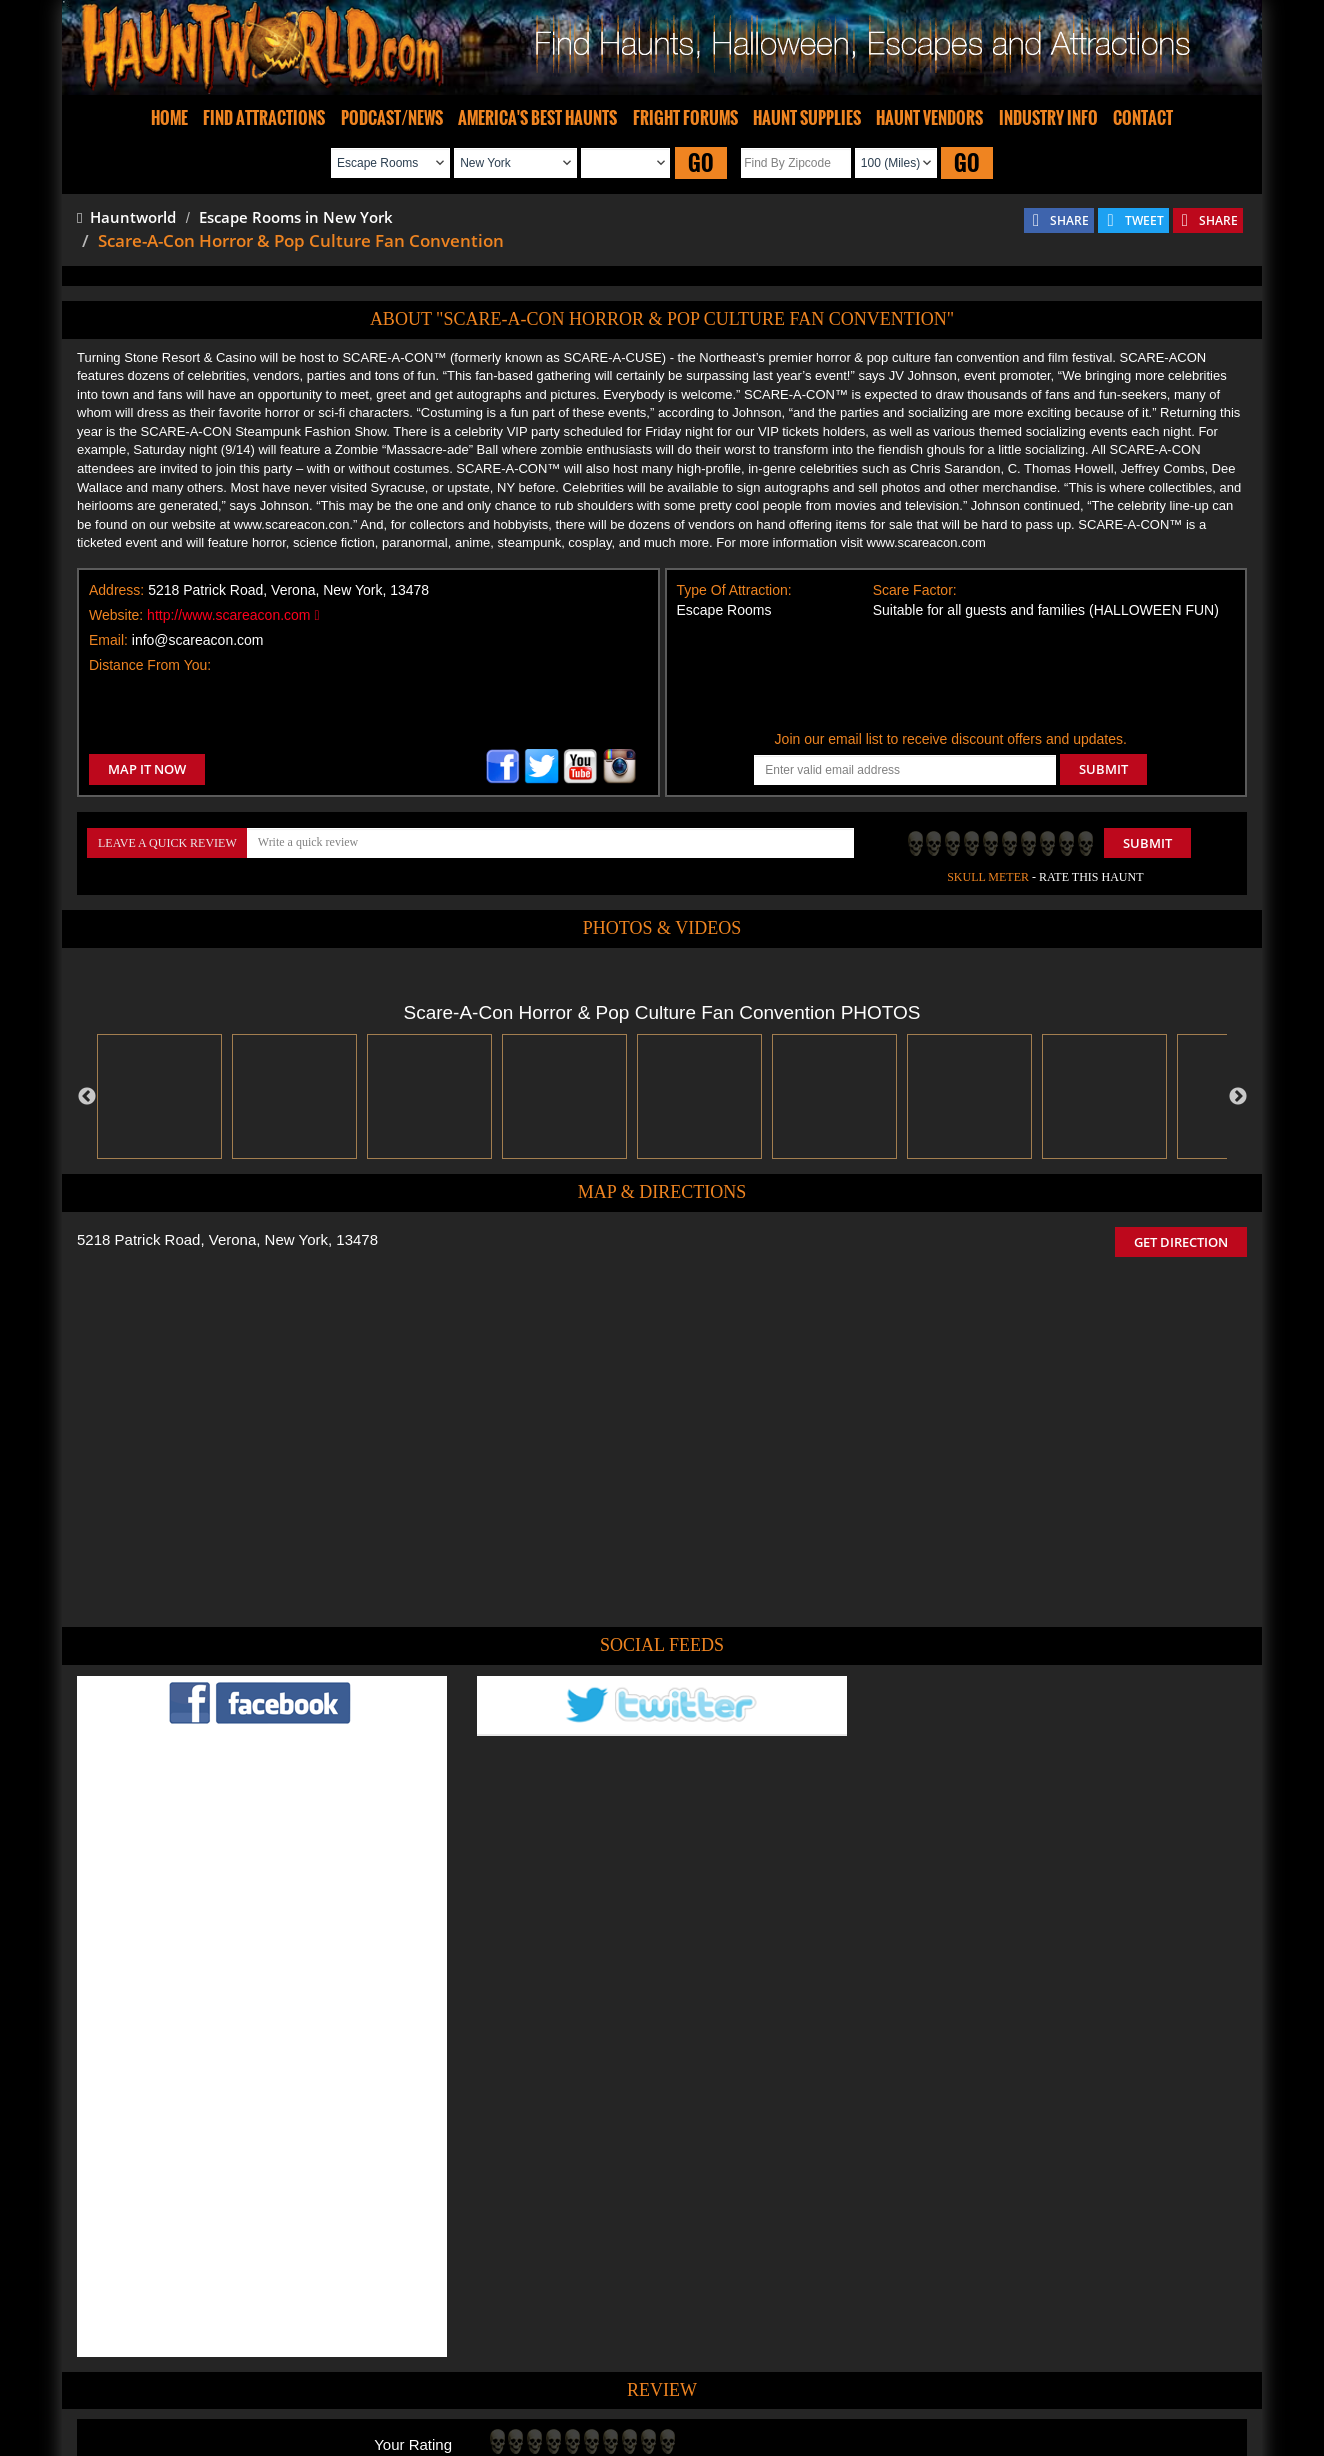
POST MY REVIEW (553, 2198)
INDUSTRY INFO (1048, 118)
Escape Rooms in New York (296, 217)
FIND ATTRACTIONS (264, 118)
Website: (116, 615)
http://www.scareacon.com (233, 615)
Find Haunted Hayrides (491, 2379)
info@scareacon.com (198, 640)
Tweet (601, 2333)
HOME (169, 118)
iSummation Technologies (946, 2447)
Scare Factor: (915, 590)
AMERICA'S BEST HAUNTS (537, 118)
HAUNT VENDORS (929, 118)
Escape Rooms (994, 2379)
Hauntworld (126, 217)
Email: (108, 640)
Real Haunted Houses (877, 2379)
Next (1238, 1097)
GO (701, 162)
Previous (87, 1097)
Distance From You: (150, 665)
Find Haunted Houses (351, 2379)
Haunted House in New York (735, 2283)
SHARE (1069, 220)
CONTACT (1143, 118)
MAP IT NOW (147, 769)
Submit (1147, 843)
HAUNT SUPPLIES (807, 118)
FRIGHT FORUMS (685, 118)
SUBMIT (1103, 769)
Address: (116, 590)
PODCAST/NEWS (392, 118)
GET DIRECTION (1181, 1242)
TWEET (1144, 220)
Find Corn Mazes (755, 2379)
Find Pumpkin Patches (632, 2379)
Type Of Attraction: (734, 590)
